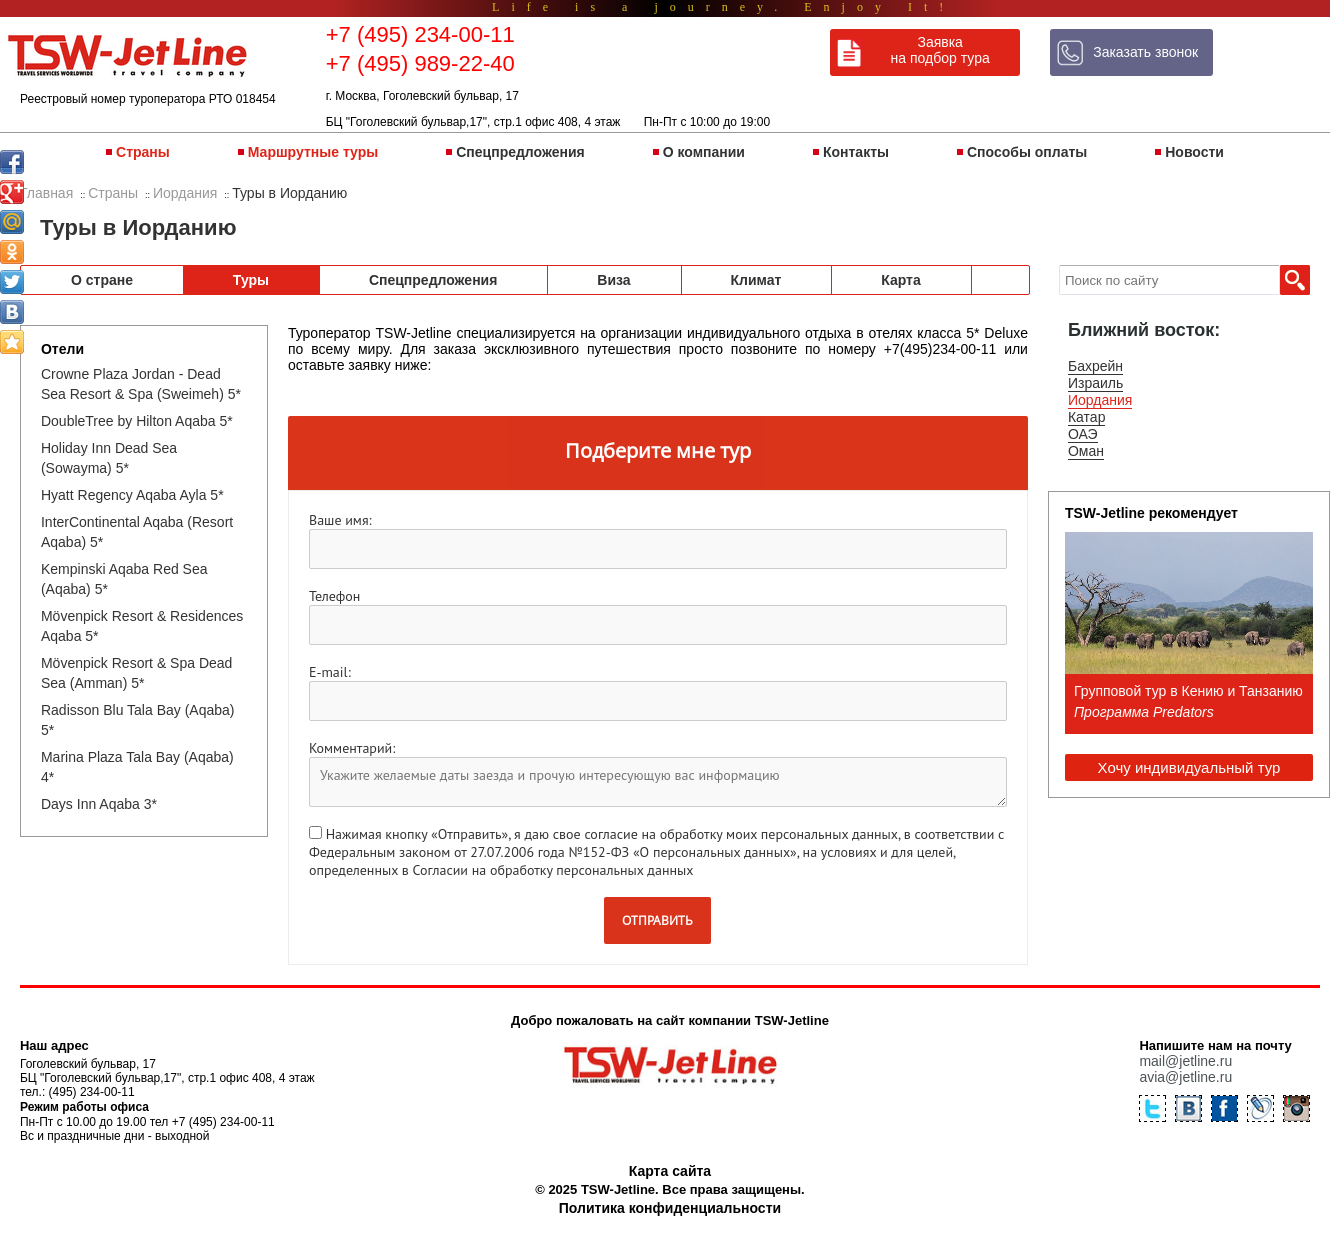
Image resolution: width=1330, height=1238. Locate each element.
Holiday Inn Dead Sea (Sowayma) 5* (109, 458)
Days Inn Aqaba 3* (99, 804)
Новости (1194, 152)
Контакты (856, 152)
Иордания (1100, 400)
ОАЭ (1083, 434)
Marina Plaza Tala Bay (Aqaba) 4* (137, 767)
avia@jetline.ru (1185, 1077)
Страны (143, 152)
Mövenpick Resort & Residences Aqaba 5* (142, 626)
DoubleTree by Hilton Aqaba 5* (137, 421)
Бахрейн (1095, 366)
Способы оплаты (1027, 152)
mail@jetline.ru (1185, 1061)
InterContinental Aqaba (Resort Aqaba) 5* (137, 532)
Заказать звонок (1145, 52)
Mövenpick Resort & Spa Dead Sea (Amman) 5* (136, 673)
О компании (704, 152)
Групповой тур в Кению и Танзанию (1188, 691)
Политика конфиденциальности (670, 1208)
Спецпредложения (520, 152)
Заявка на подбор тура (940, 50)
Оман (1086, 451)
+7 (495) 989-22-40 (420, 63)
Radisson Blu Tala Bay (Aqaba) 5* (138, 720)
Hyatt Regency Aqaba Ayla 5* (132, 495)
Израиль (1095, 383)
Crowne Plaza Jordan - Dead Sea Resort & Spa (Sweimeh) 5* (141, 384)
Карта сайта (670, 1171)
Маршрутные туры (313, 152)
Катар (1086, 417)
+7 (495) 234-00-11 (420, 34)
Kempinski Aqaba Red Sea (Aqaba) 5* (124, 579)
